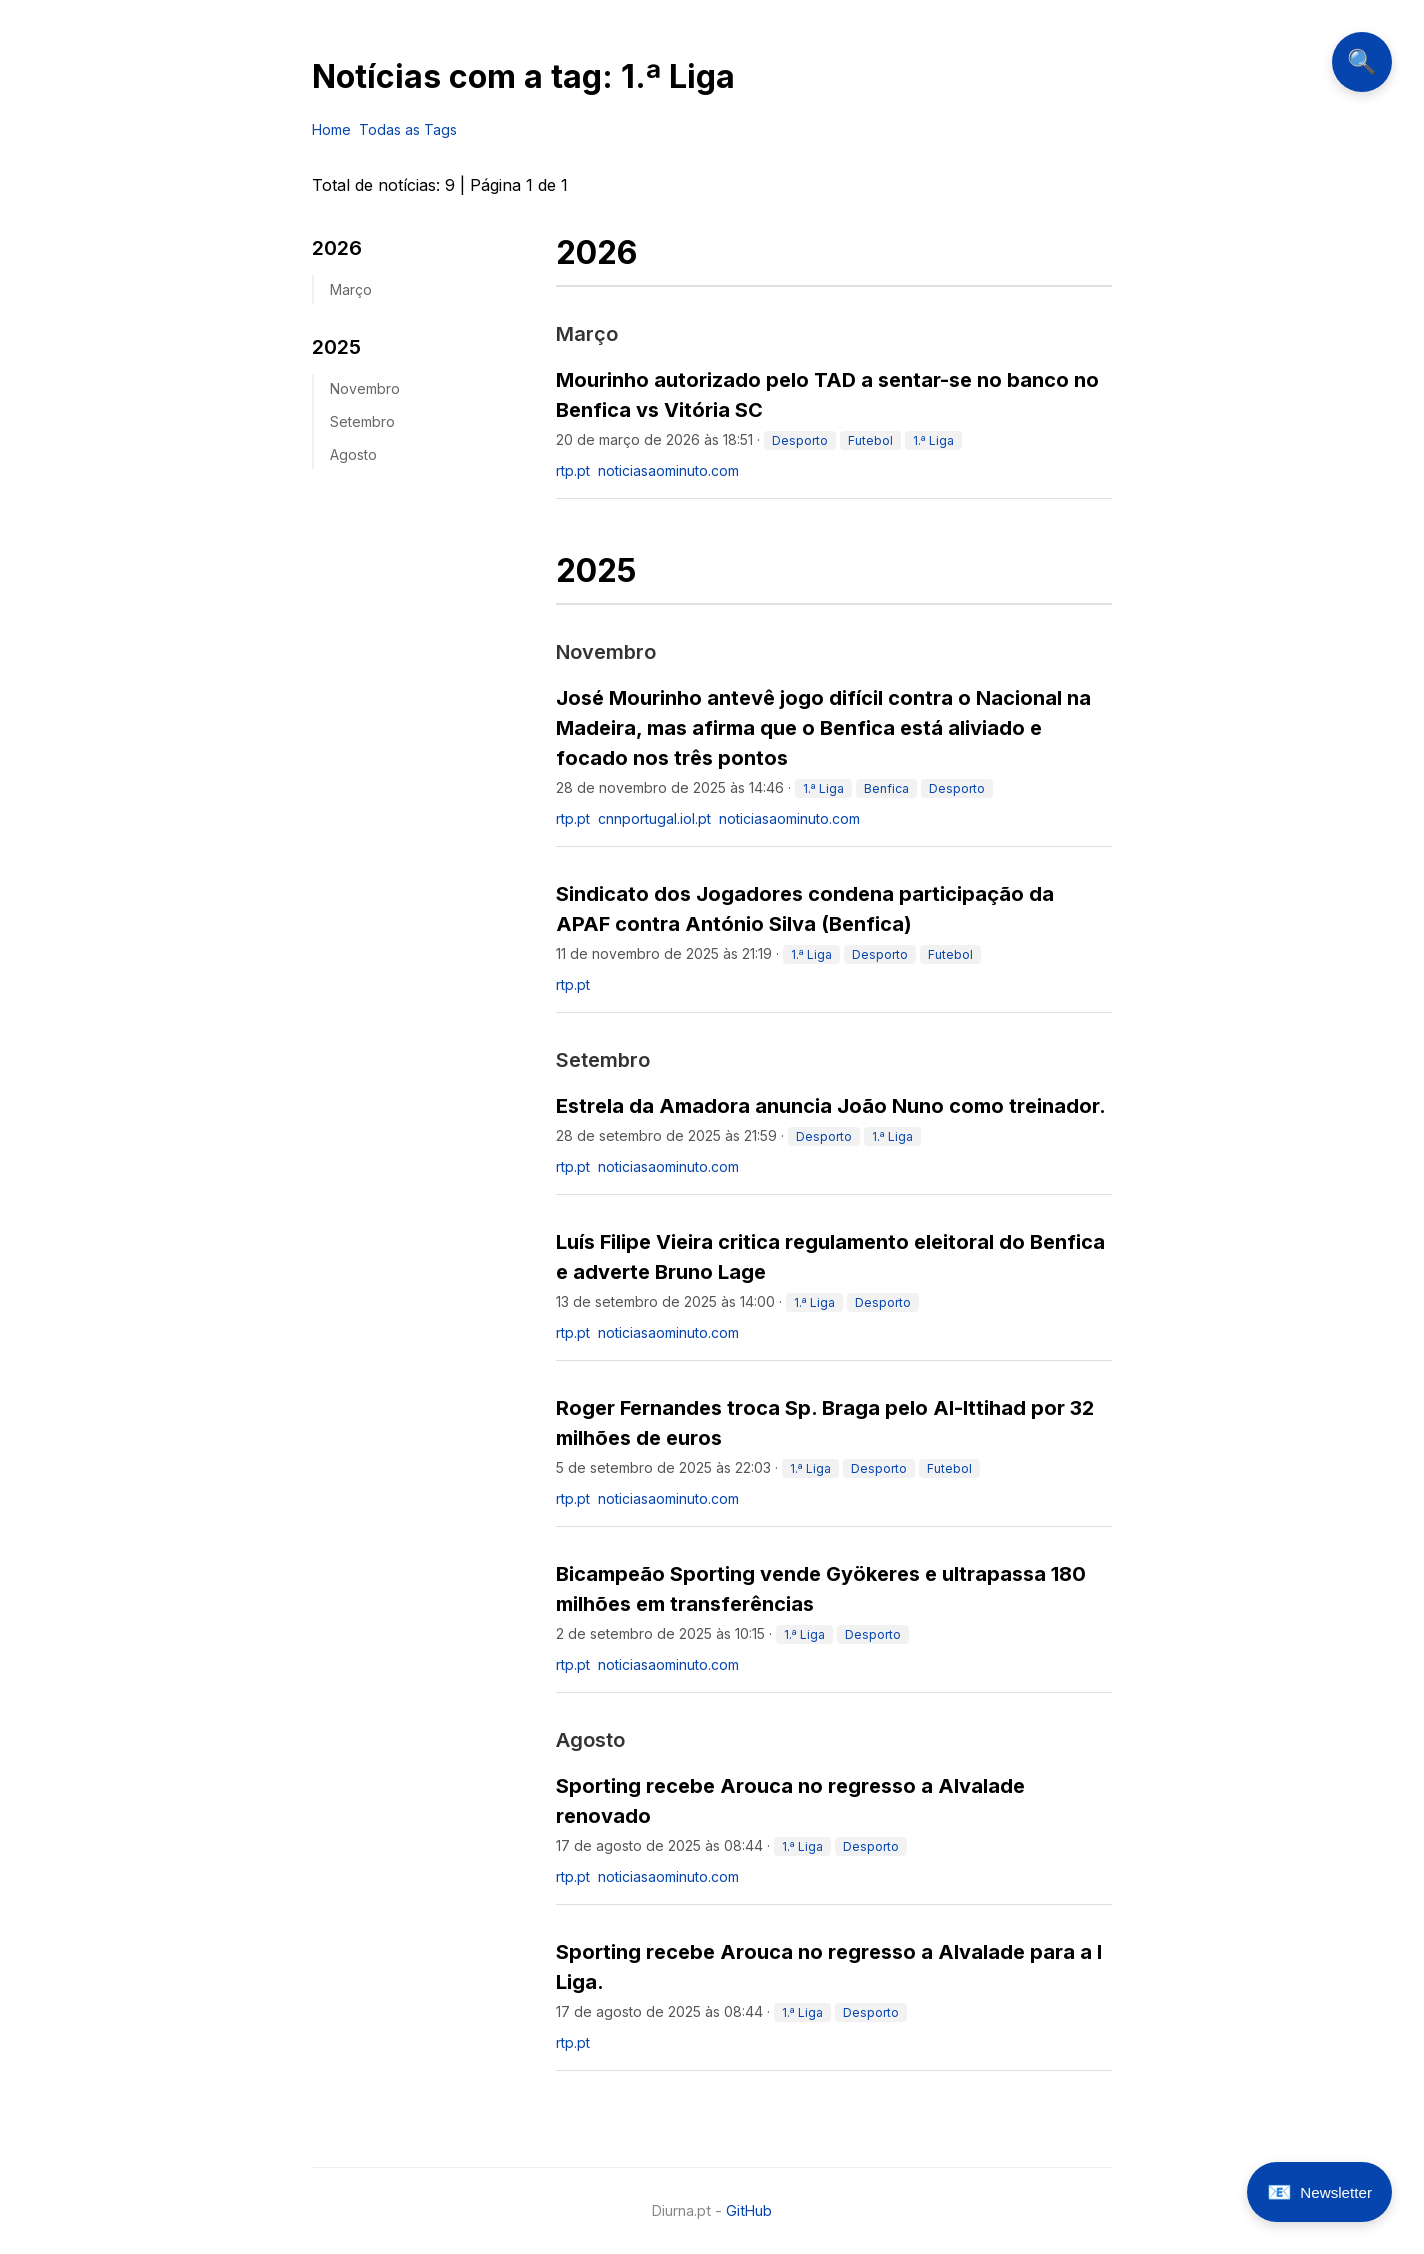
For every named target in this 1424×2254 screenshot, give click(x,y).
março (351, 289)
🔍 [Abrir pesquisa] (1362, 61)
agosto (353, 454)
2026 (337, 248)
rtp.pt (573, 470)
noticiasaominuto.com (668, 470)
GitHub (749, 2210)
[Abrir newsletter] (1319, 2192)
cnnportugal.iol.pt (654, 818)
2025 (336, 347)
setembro (362, 421)
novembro (365, 388)
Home (331, 129)
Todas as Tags (408, 129)
